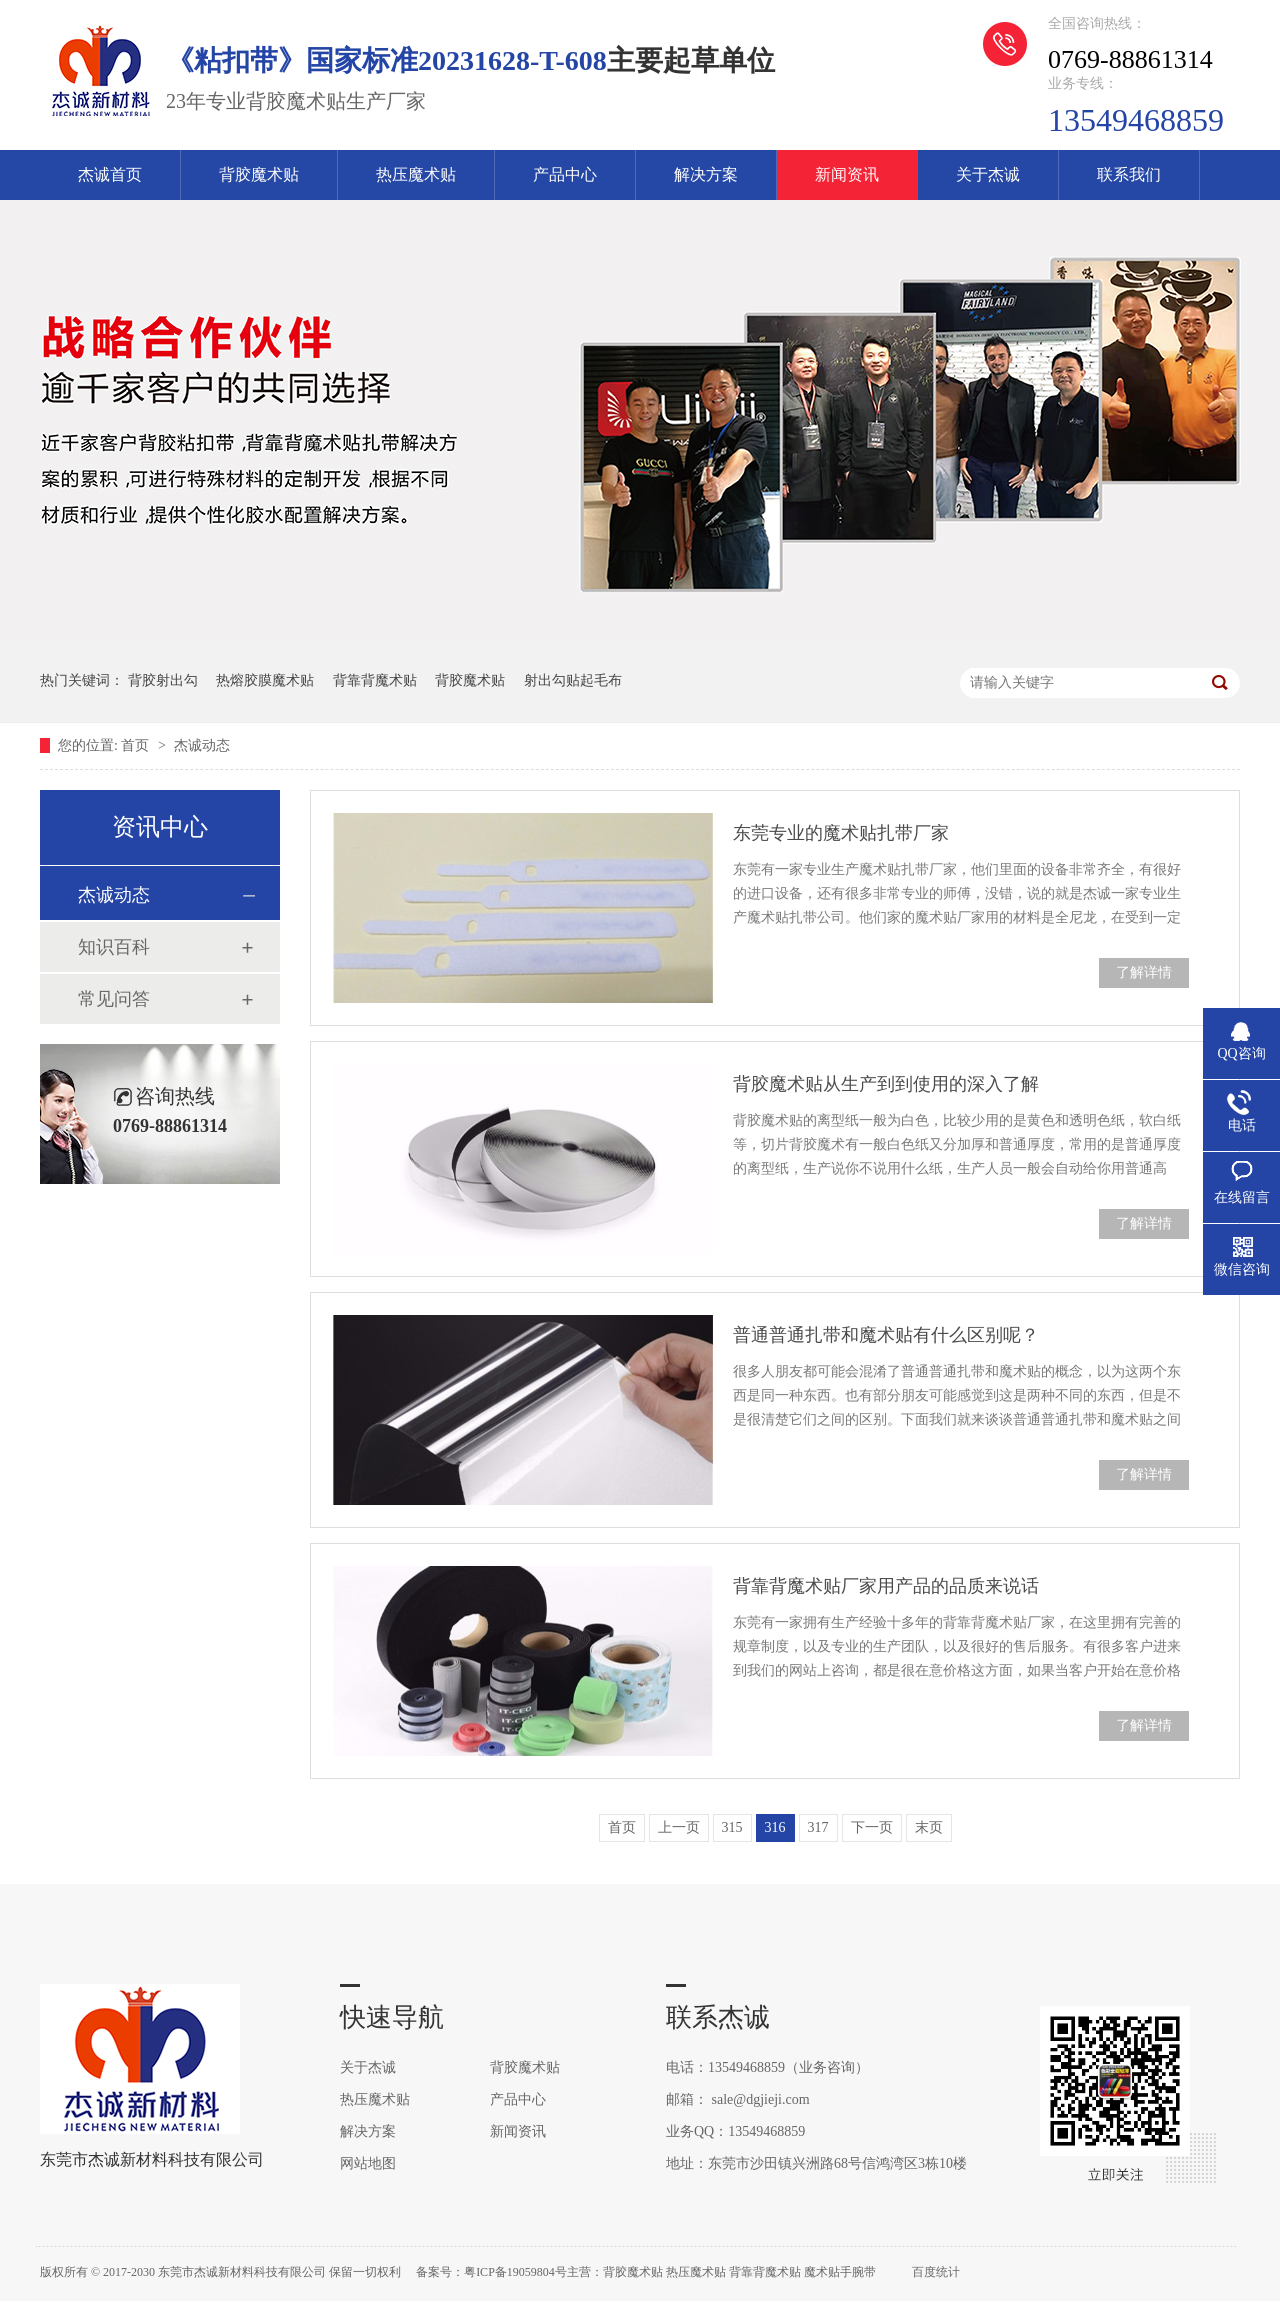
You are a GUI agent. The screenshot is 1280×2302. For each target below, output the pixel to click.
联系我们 (1129, 174)
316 (775, 1827)
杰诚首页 (110, 174)
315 (732, 1827)
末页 (929, 1827)
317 (818, 1827)
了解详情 (1144, 972)
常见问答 (114, 999)
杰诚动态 (202, 745)
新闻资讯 (847, 174)
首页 (137, 745)
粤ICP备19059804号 (515, 2272)
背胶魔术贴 (259, 174)
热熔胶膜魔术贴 (265, 680)
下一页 (872, 1827)
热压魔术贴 (416, 174)
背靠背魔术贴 (375, 680)
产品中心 (565, 174)
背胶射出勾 (163, 680)
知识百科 (114, 947)
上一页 (679, 1827)
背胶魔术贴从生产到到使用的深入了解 (886, 1084)
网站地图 (368, 2163)
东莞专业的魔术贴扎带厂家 (841, 833)
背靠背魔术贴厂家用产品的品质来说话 (886, 1586)
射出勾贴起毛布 (573, 680)
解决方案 (706, 174)
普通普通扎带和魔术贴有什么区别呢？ (886, 1335)
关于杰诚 (988, 174)
